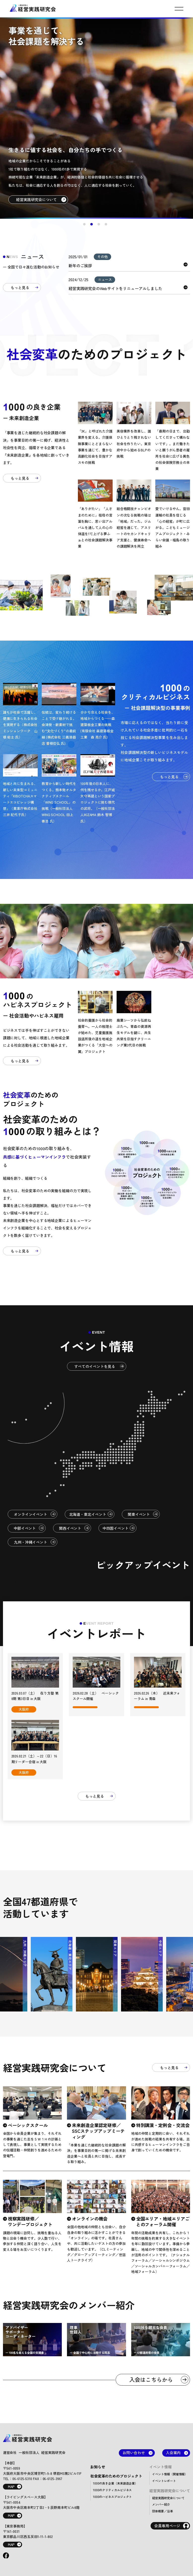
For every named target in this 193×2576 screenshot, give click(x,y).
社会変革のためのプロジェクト (116, 2476)
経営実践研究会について (168, 2498)
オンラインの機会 (89, 2218)
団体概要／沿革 (162, 2511)
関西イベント (70, 1528)
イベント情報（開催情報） (170, 2474)
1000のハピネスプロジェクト (112, 2496)
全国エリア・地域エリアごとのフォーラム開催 (163, 2221)
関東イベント (139, 1514)
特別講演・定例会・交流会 (163, 2125)
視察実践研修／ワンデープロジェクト (30, 2221)
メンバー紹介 (161, 2504)
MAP (11, 2486)
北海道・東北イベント (87, 1514)
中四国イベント (115, 1528)
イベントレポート (164, 2481)
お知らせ (97, 2466)
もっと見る (20, 287)
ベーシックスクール (28, 2125)
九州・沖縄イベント (30, 1542)
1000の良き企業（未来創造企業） (115, 2483)
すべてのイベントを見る (94, 1366)
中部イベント (25, 1528)
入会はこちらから (151, 2379)
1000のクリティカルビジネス (112, 2490)
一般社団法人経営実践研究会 (33, 8)
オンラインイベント (30, 1514)
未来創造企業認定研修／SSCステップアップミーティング (98, 2131)
